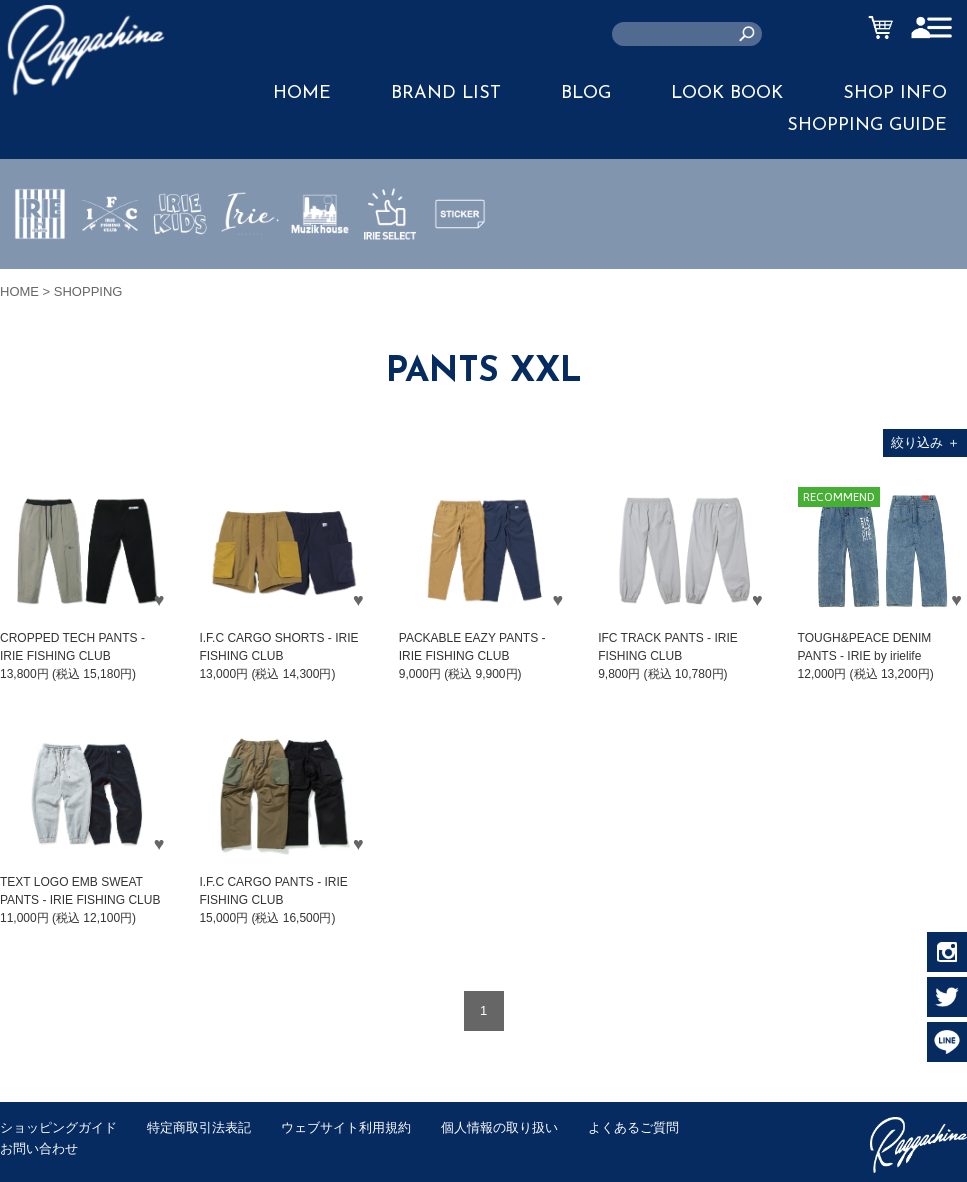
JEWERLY (250, 261)
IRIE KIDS (180, 273)
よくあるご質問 (633, 1127)
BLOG (586, 93)
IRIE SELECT (390, 273)
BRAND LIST (446, 93)
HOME (302, 93)
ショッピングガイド (58, 1127)
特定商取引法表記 (199, 1127)
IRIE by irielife (40, 273)
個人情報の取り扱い (499, 1127)
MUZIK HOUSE (320, 273)
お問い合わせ (39, 1148)
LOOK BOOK (727, 93)
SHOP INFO (895, 93)
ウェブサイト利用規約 (346, 1127)
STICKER (460, 261)
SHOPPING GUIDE (867, 125)
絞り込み (925, 442)
